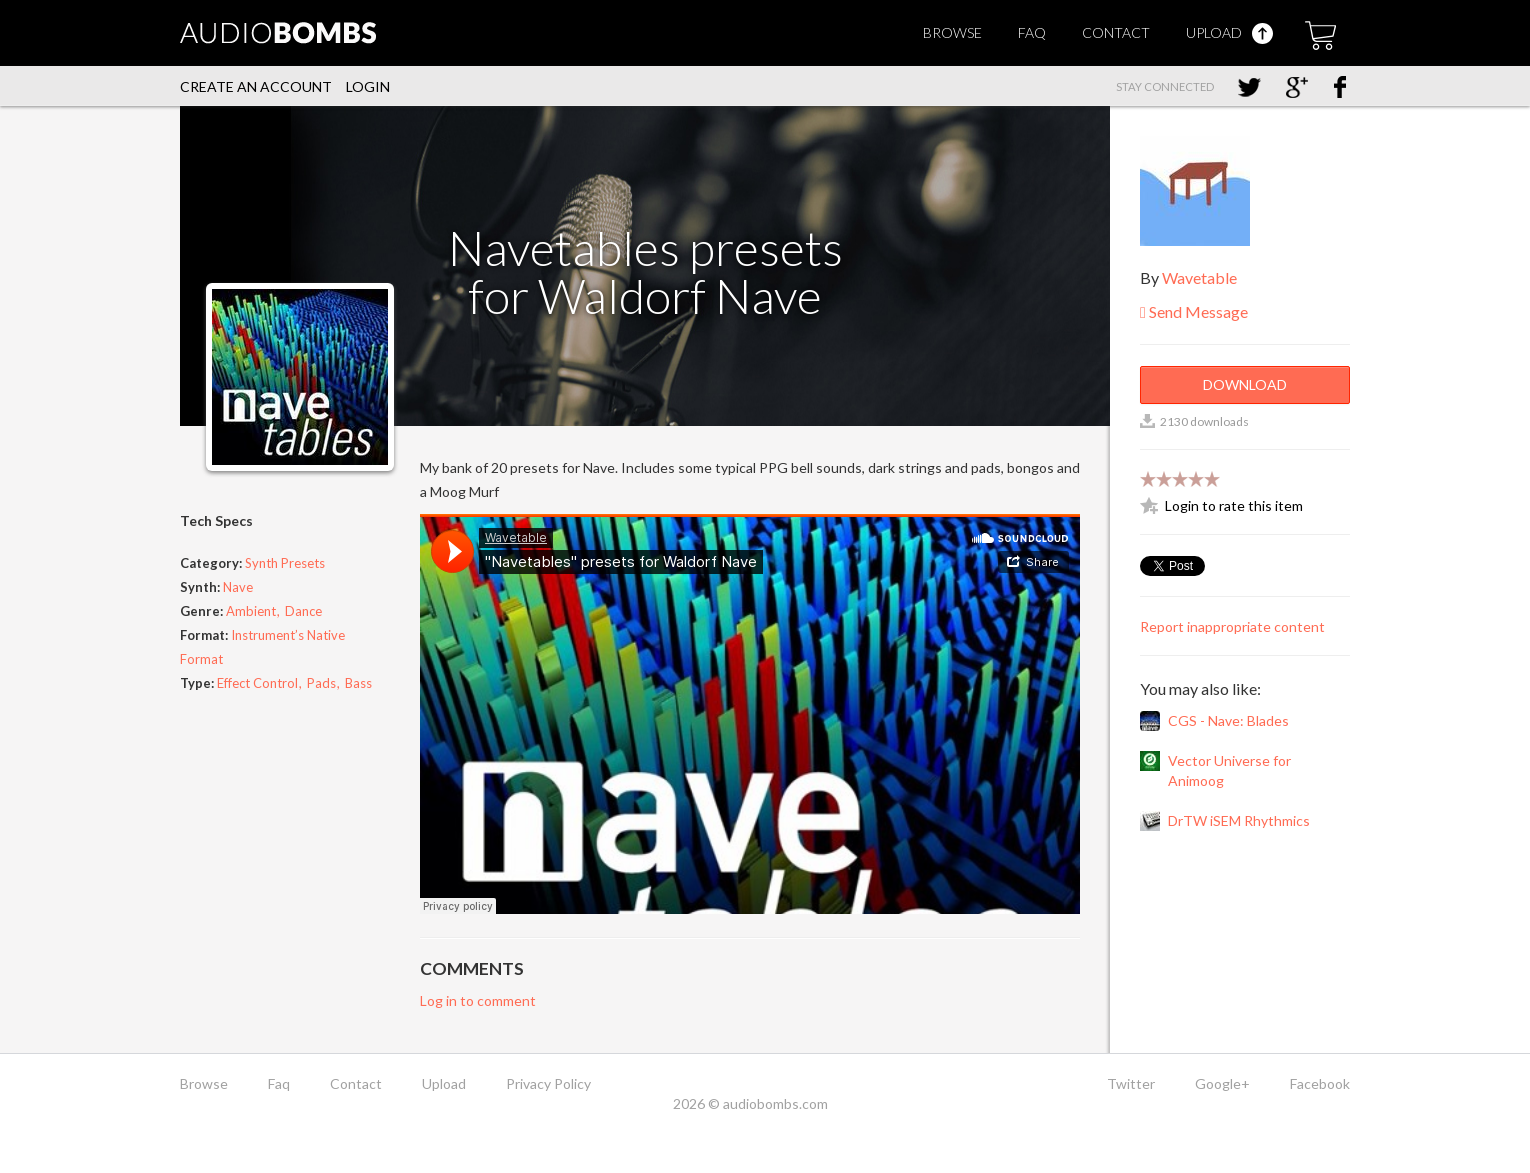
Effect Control (257, 683)
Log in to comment (478, 1000)
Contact (1116, 32)
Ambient (251, 611)
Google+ (1222, 1083)
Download (1245, 384)
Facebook (1320, 1083)
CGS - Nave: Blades (1228, 720)
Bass (358, 683)
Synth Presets (285, 563)
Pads (321, 683)
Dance (303, 611)
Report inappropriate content (1232, 626)
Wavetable (1199, 277)
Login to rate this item (1234, 505)
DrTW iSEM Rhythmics (1239, 820)
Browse (952, 32)
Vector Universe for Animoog (1229, 770)
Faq (1032, 32)
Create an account (256, 86)
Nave (238, 587)
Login (368, 86)
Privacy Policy (548, 1083)
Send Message (1194, 311)
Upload (1229, 32)
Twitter (1131, 1083)
